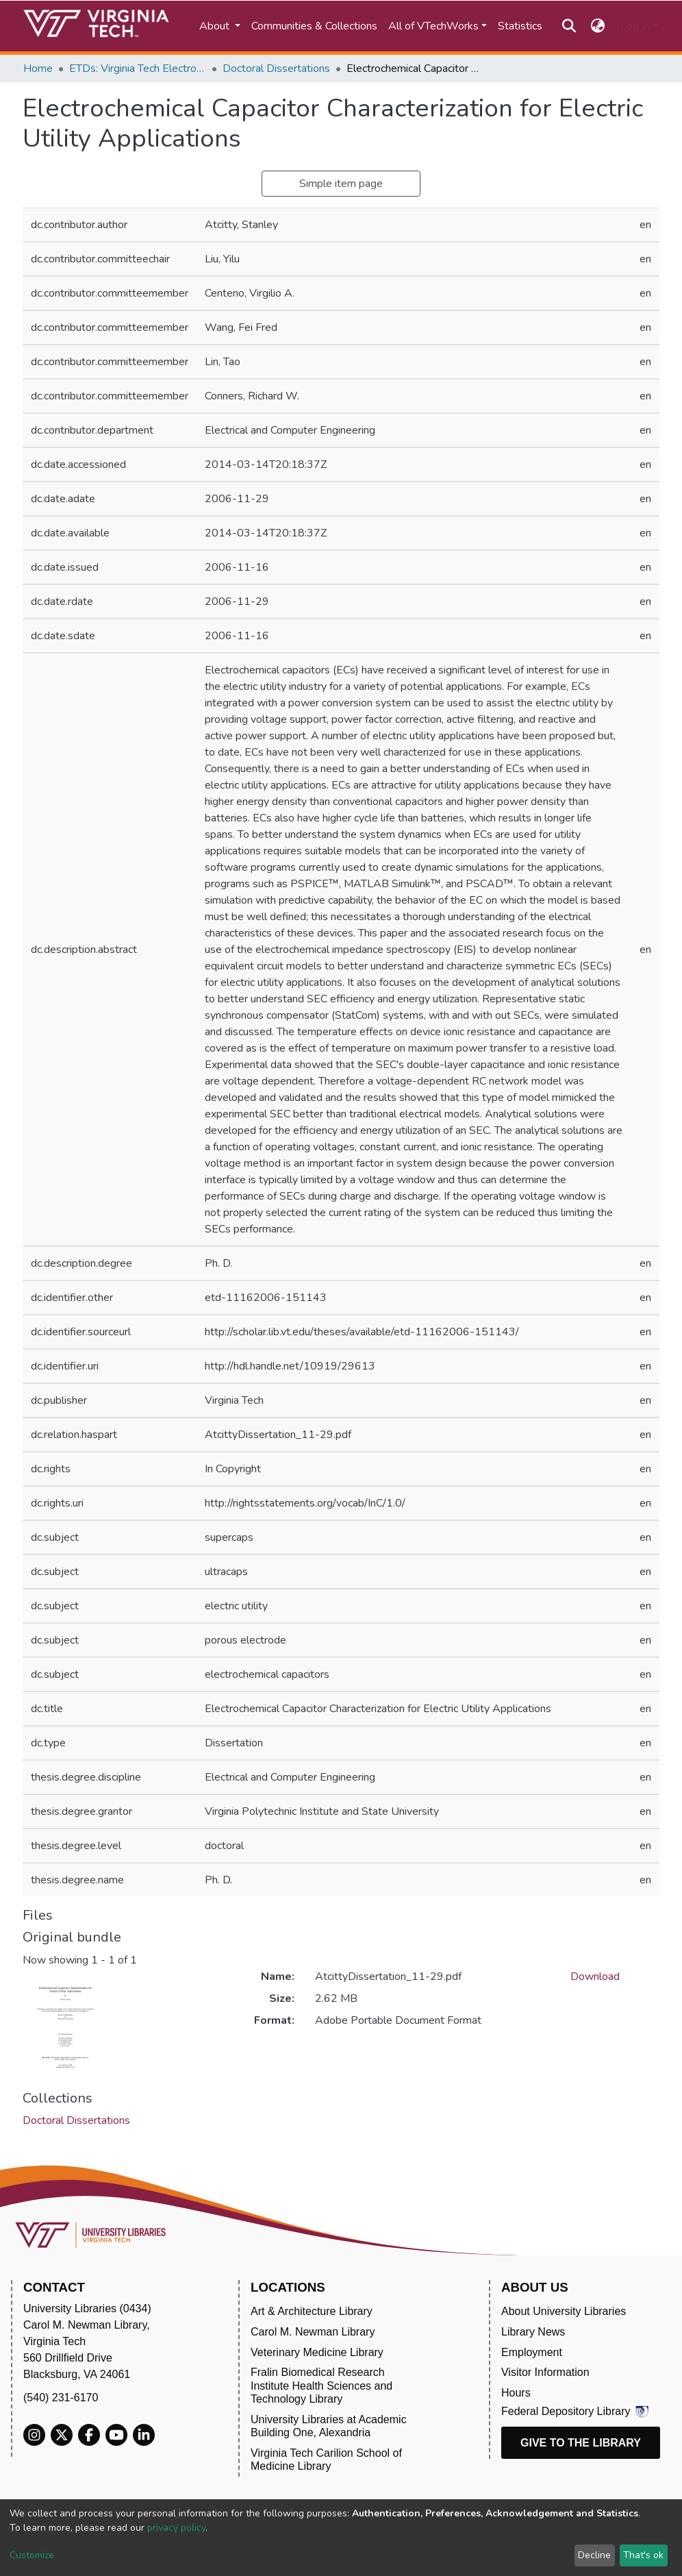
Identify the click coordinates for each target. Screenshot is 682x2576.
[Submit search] (568, 26)
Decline (594, 2555)
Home (38, 68)
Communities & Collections (314, 26)
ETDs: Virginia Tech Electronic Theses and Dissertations (137, 68)
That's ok (643, 2555)
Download (595, 1976)
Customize (32, 2555)
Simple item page (341, 183)
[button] (598, 26)
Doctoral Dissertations (276, 68)
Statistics (520, 26)
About (215, 26)
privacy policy (176, 2527)
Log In (635, 26)
